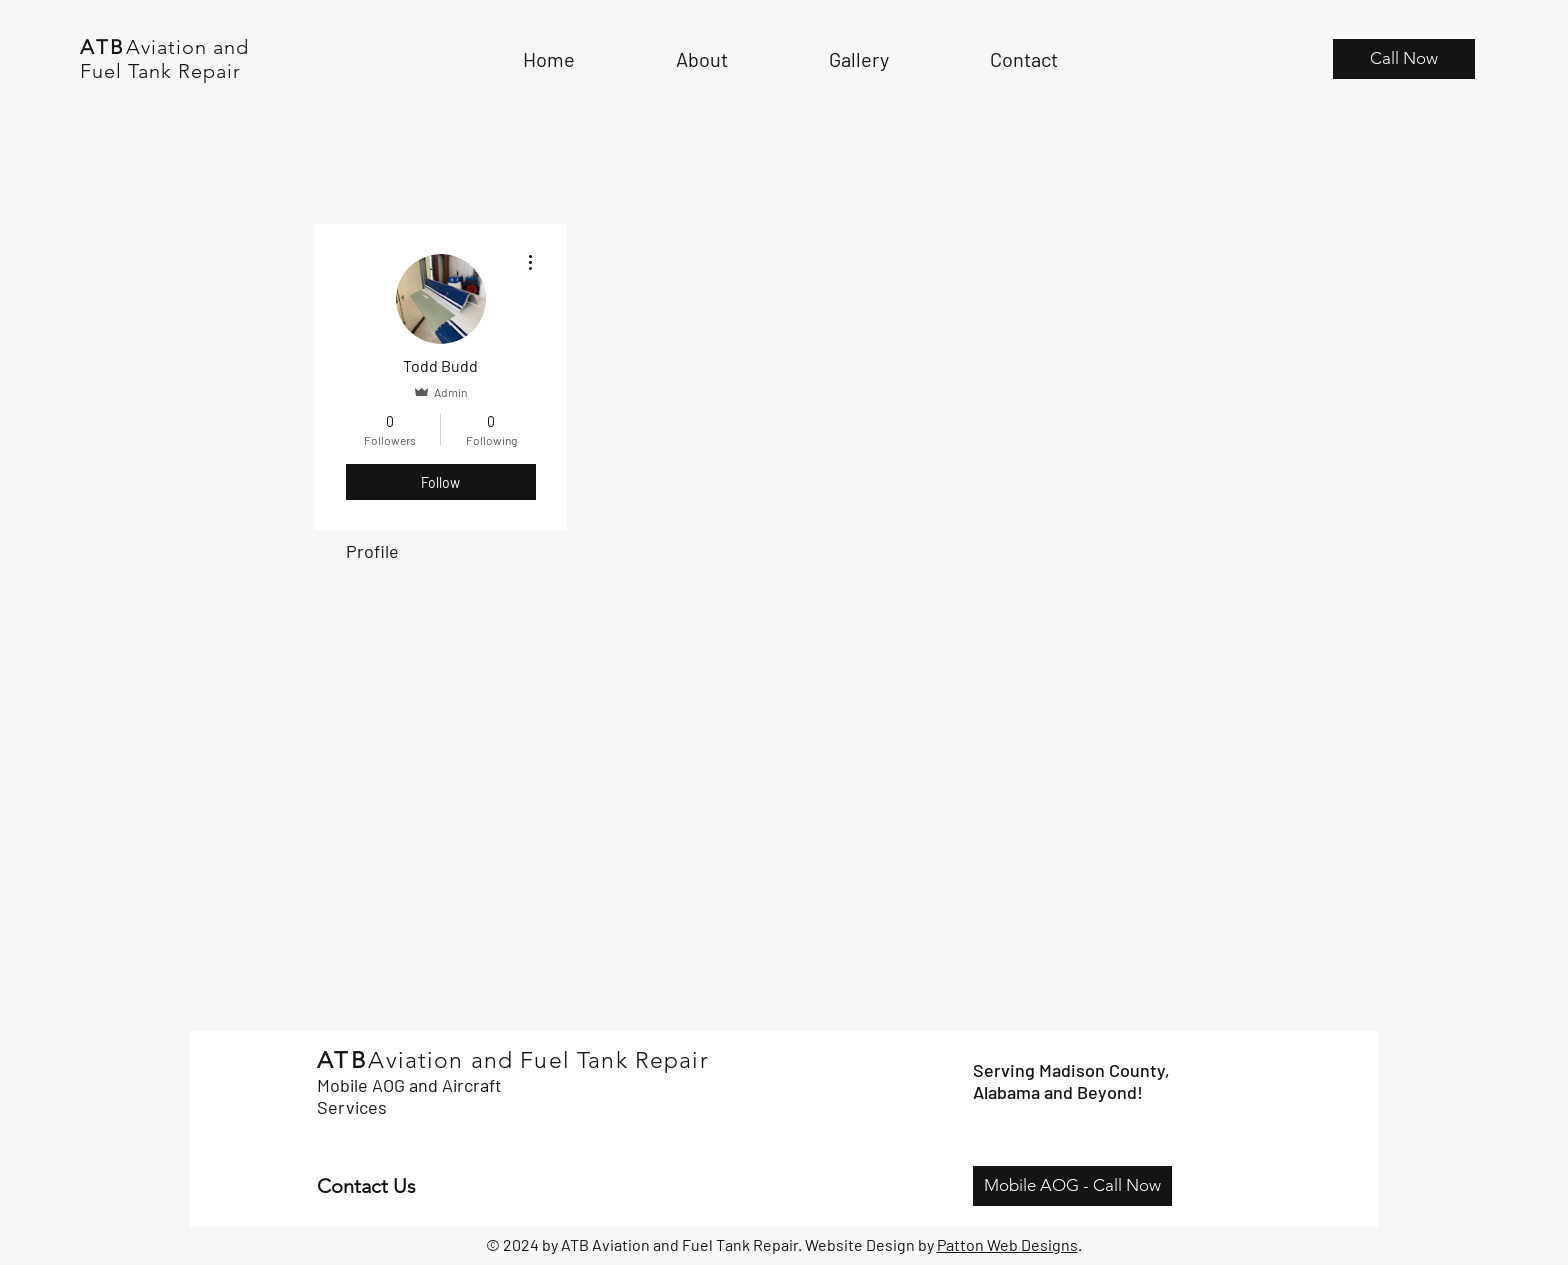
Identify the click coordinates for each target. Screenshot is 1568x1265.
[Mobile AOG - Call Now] (1072, 1186)
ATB (103, 47)
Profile (372, 551)
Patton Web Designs (1007, 1244)
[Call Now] (1404, 59)
